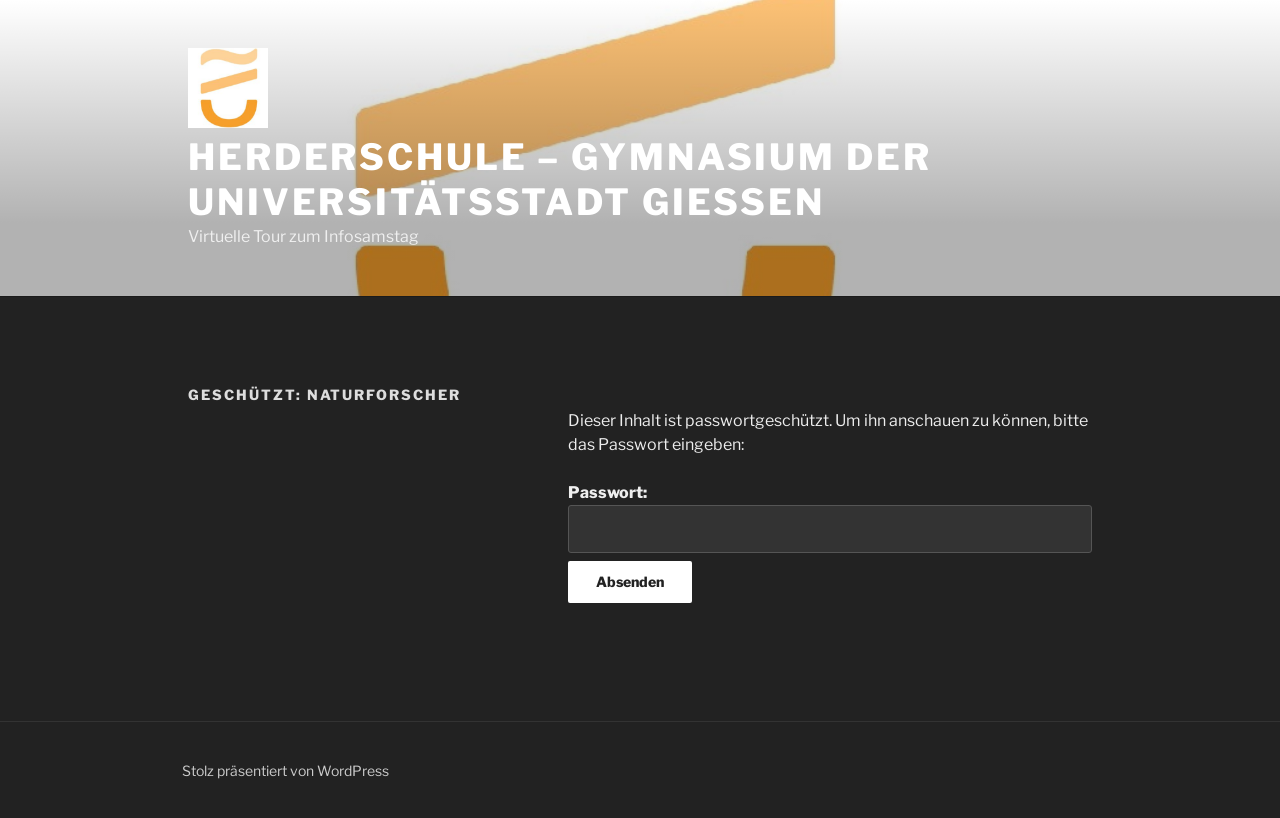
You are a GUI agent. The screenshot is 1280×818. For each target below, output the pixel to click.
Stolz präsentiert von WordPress (285, 770)
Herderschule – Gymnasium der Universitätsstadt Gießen (560, 179)
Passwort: (830, 518)
